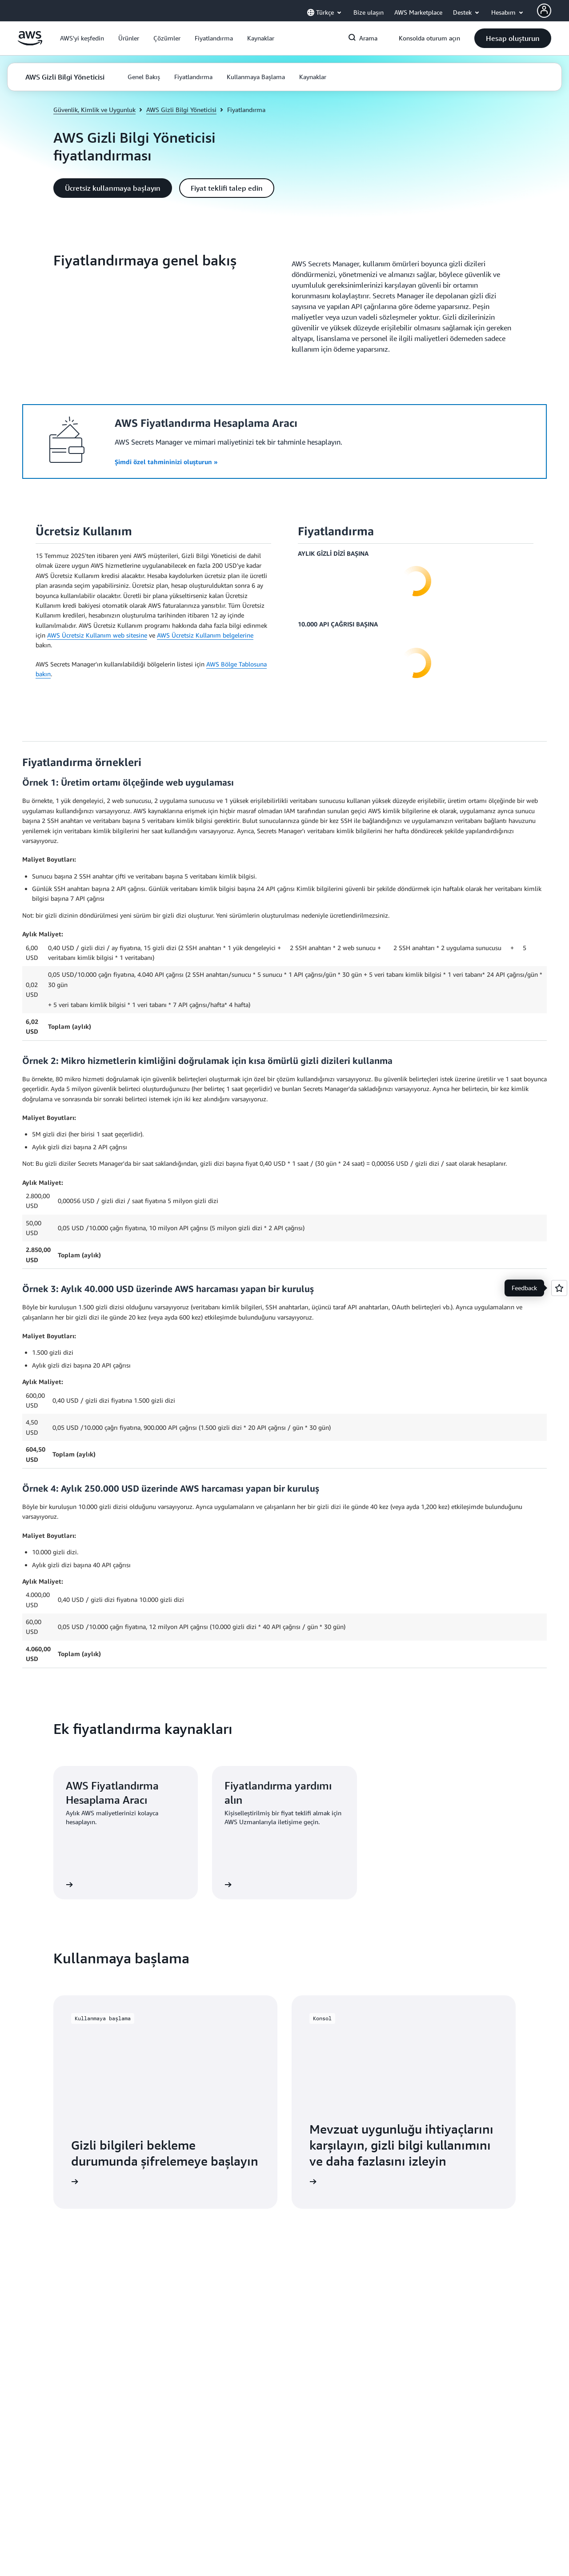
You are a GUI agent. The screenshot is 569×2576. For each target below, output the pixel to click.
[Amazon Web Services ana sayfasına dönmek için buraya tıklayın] (30, 43)
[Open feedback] (559, 1288)
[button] (82, 38)
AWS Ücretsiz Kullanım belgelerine (205, 635)
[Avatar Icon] (544, 11)
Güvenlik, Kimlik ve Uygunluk (94, 109)
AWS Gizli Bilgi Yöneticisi (181, 109)
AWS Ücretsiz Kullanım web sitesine (97, 635)
